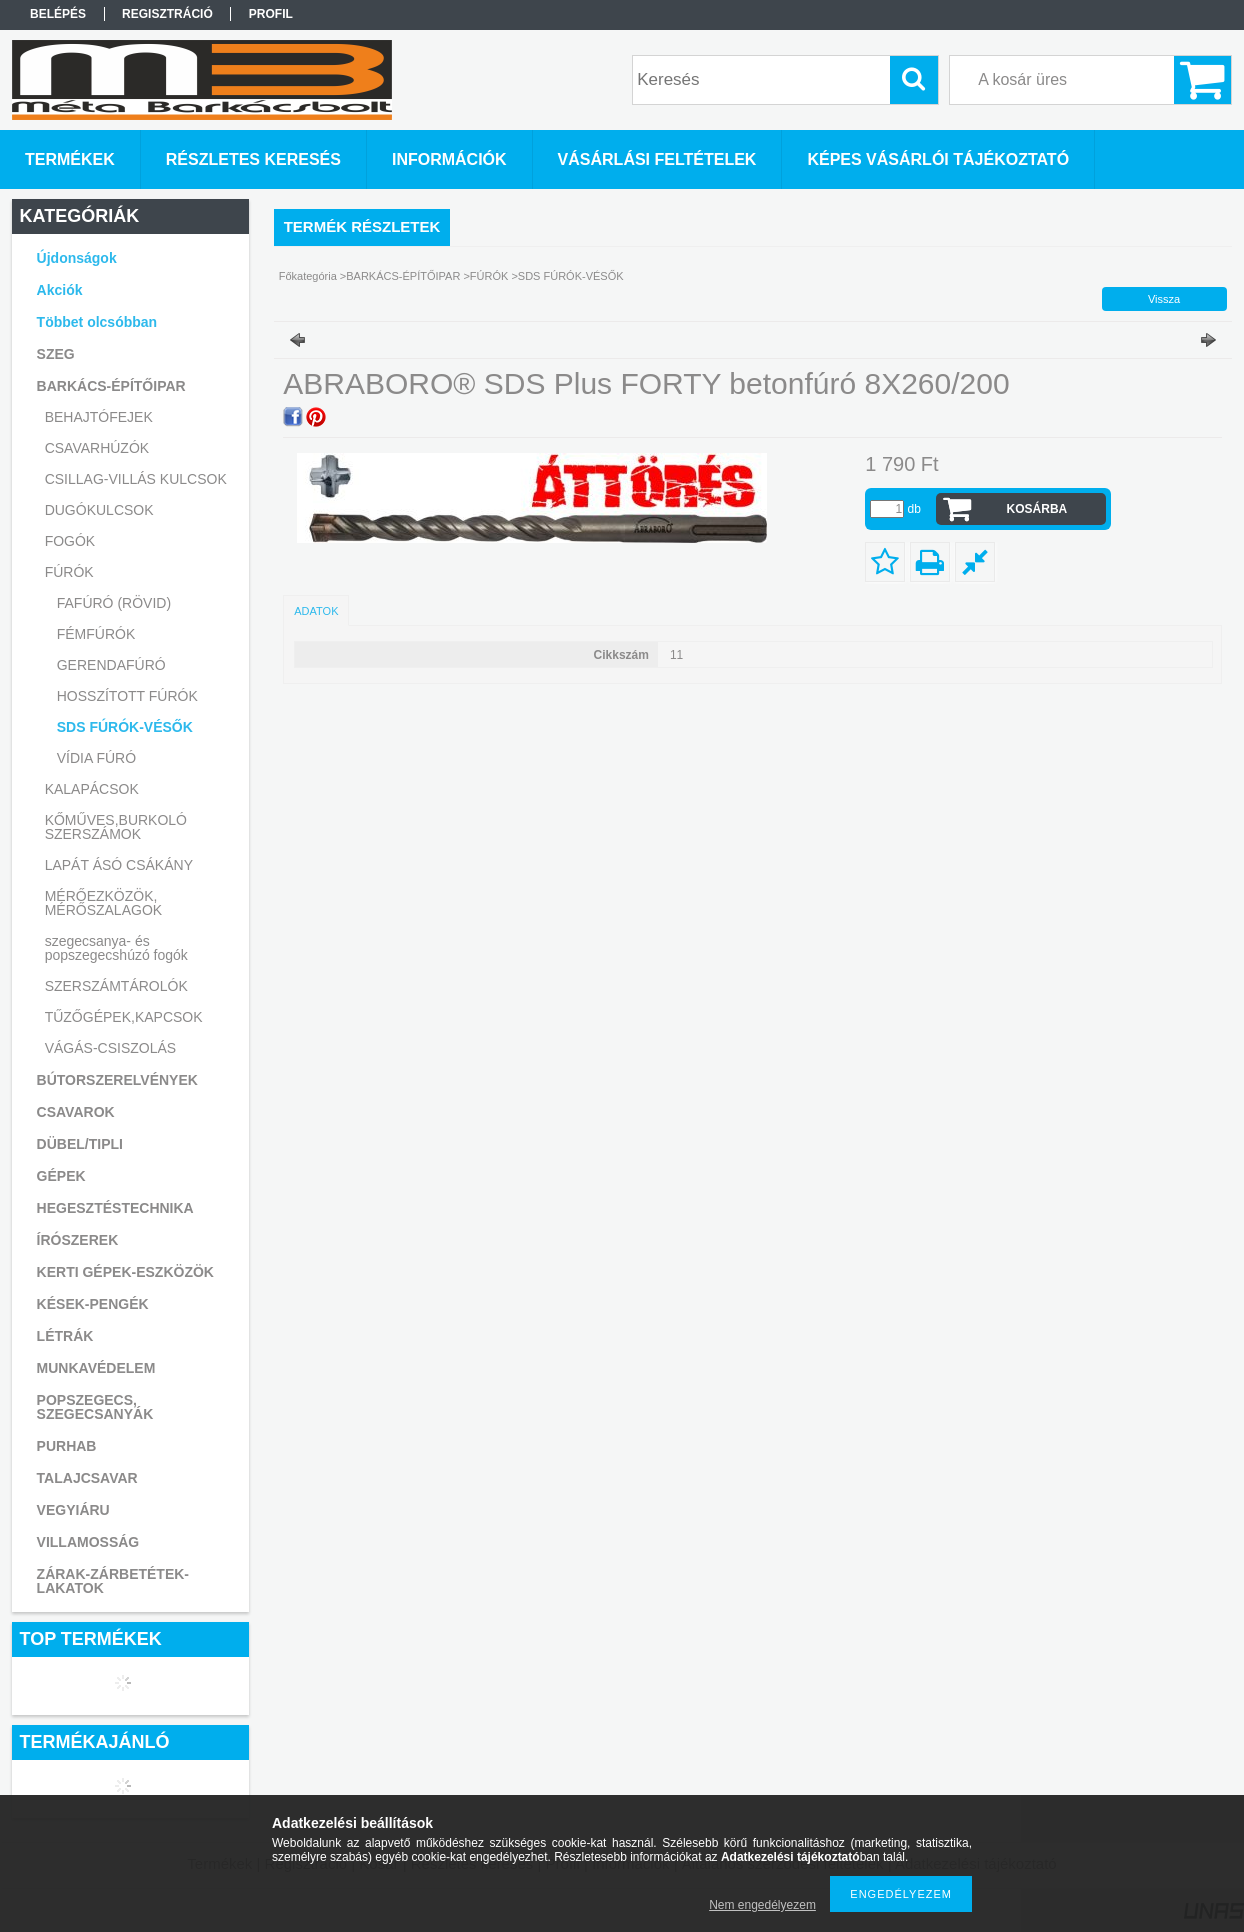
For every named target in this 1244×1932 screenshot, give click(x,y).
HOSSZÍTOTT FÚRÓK (127, 696)
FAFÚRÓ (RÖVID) (114, 603)
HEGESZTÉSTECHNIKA (115, 1208)
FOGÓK (70, 541)
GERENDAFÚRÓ (111, 665)
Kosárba (1037, 509)
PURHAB (67, 1446)
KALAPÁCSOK (92, 789)
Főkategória (308, 276)
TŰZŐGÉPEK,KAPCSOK (124, 1017)
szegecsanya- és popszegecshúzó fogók (116, 948)
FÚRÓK (489, 276)
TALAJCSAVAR (87, 1478)
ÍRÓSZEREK (78, 1240)
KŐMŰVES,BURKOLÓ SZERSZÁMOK (116, 827)
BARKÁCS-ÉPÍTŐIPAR (403, 276)
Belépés (58, 14)
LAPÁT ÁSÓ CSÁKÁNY (119, 865)
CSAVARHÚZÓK (97, 448)
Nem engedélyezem (762, 1905)
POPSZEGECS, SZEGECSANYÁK (95, 1407)
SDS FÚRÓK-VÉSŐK (125, 727)
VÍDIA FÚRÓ (96, 758)
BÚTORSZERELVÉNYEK (117, 1080)
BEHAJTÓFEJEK (99, 417)
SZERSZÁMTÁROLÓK (116, 986)
